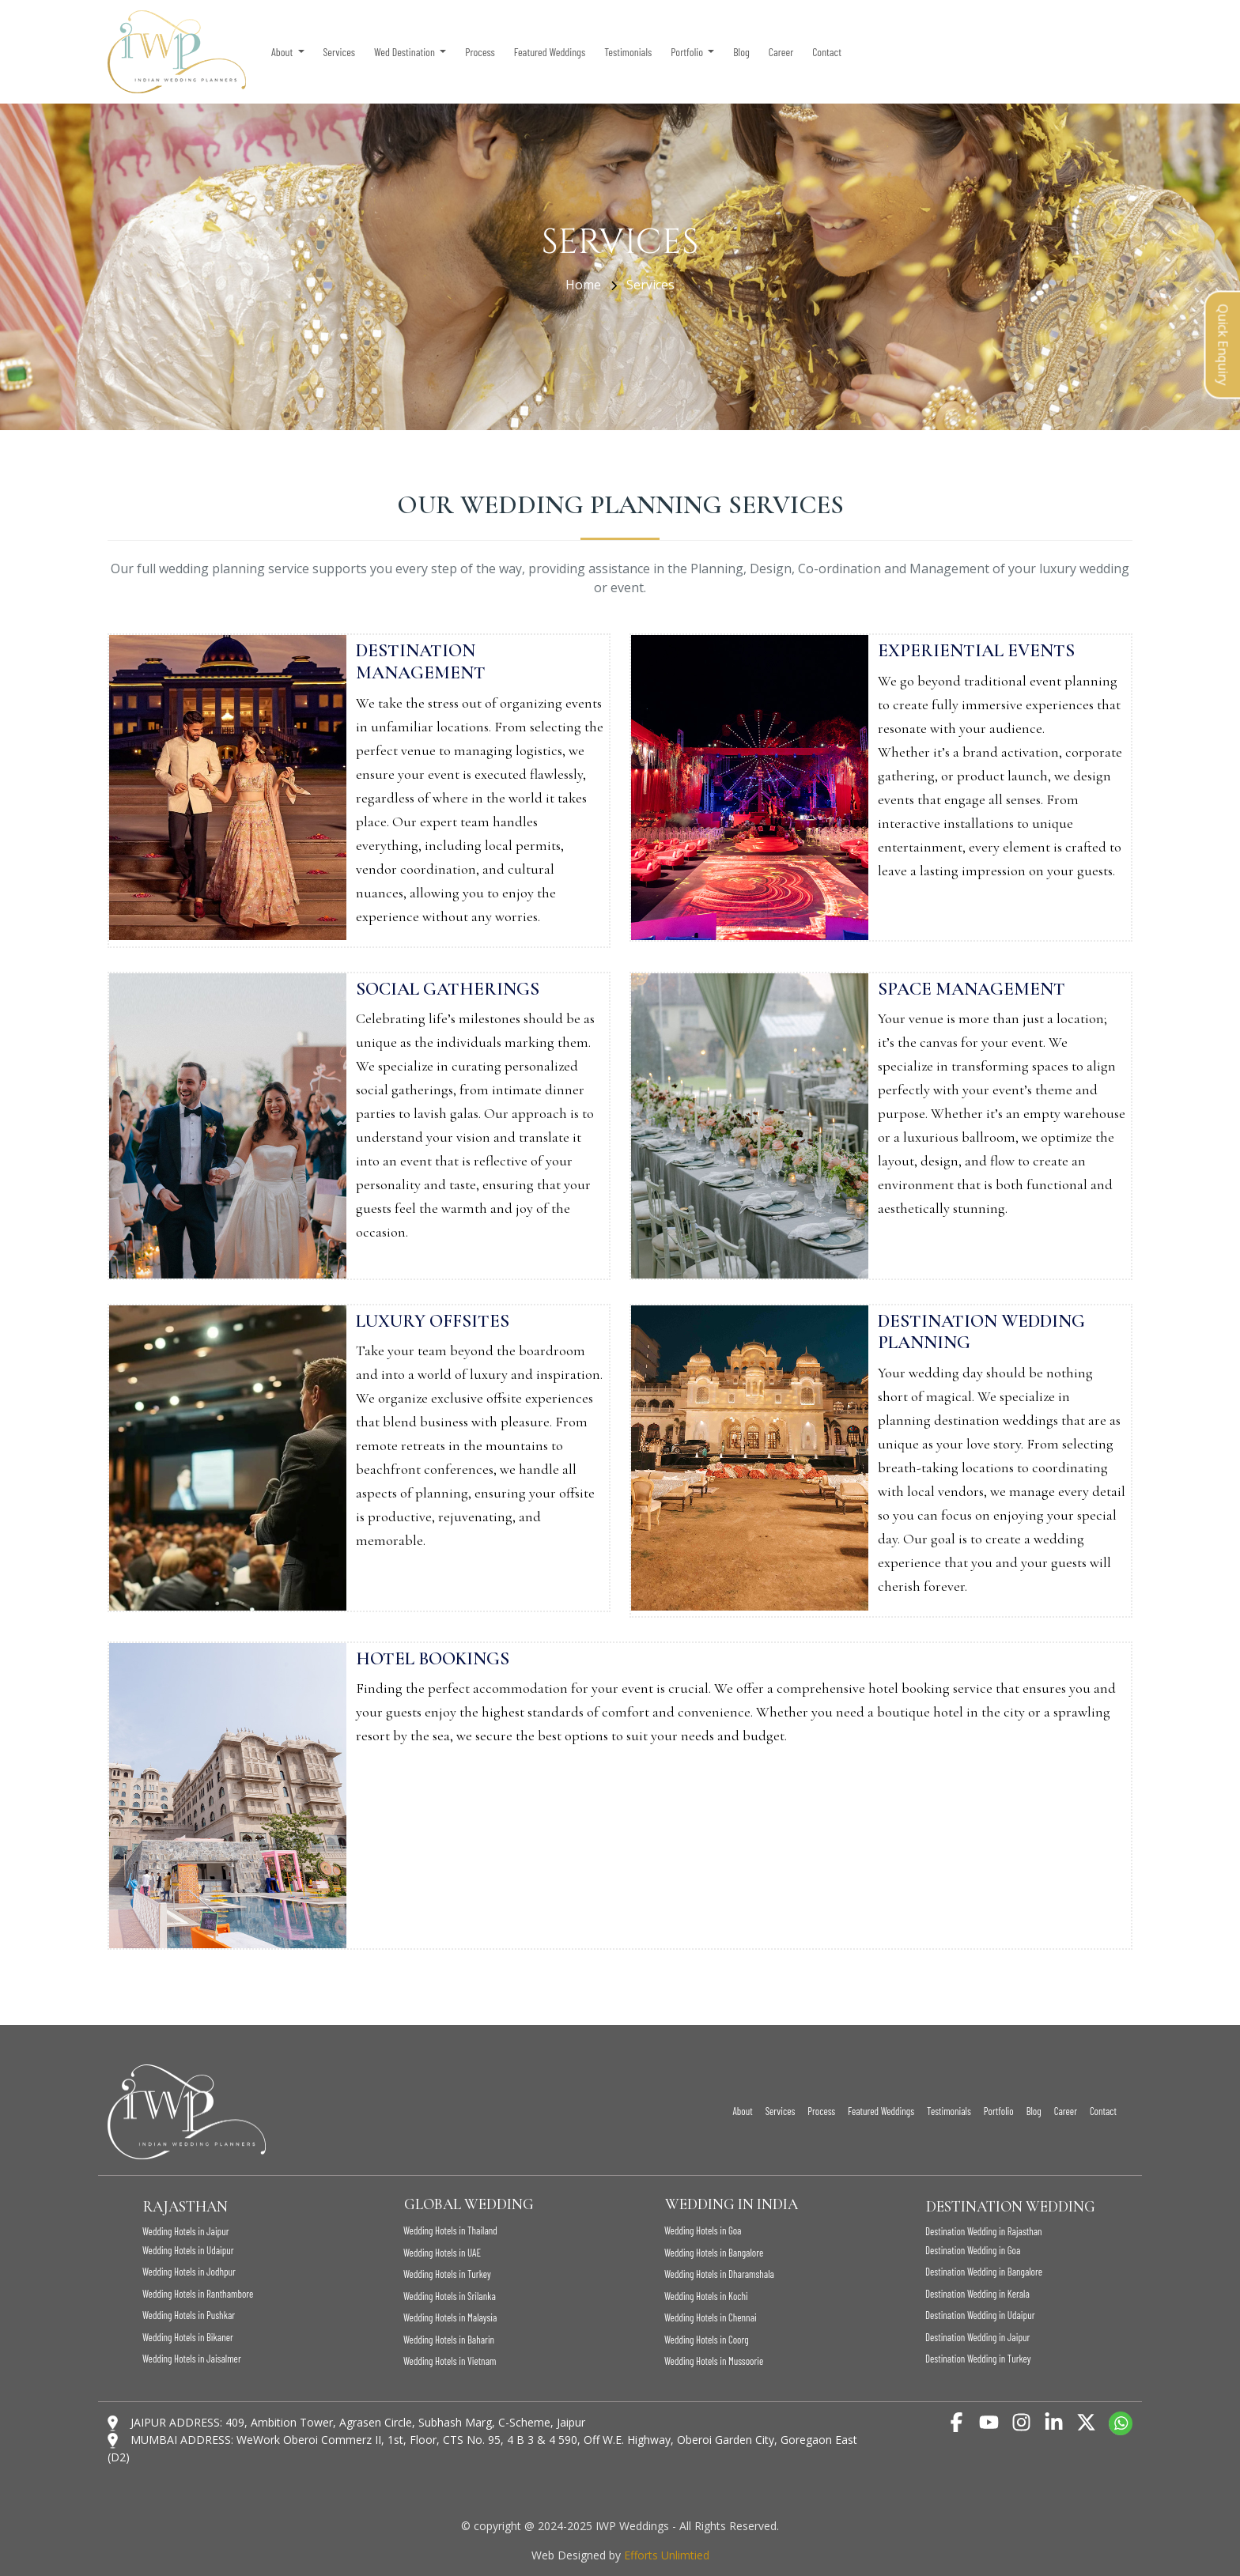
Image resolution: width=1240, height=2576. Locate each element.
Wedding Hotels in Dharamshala (719, 2274)
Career (781, 52)
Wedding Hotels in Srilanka (449, 2296)
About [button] (283, 52)
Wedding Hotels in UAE (442, 2252)
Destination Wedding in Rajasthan (983, 2231)
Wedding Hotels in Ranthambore (197, 2293)
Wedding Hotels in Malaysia (450, 2317)
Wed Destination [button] (405, 52)
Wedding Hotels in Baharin (448, 2339)
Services (339, 52)
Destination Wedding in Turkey (978, 2358)
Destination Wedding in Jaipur (977, 2337)
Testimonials (628, 52)
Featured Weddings (549, 52)
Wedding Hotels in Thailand (450, 2230)
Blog (741, 52)
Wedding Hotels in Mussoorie (713, 2361)
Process (479, 52)
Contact (826, 52)
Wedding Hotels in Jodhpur (189, 2271)
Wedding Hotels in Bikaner (187, 2337)
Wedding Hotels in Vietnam (449, 2361)
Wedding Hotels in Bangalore (713, 2252)
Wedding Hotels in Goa (702, 2230)
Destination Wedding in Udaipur (979, 2315)
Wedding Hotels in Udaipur (188, 2250)
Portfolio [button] (688, 52)
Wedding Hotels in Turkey (447, 2274)
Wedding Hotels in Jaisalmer (191, 2358)
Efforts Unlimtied (666, 2555)
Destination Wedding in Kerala (977, 2293)
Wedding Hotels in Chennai (710, 2317)
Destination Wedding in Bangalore (983, 2271)
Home (584, 284)
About (742, 2111)
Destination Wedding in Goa (972, 2250)
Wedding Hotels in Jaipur (185, 2231)
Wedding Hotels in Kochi (706, 2296)
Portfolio (999, 2111)
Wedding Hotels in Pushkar (188, 2315)
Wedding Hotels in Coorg (706, 2339)
